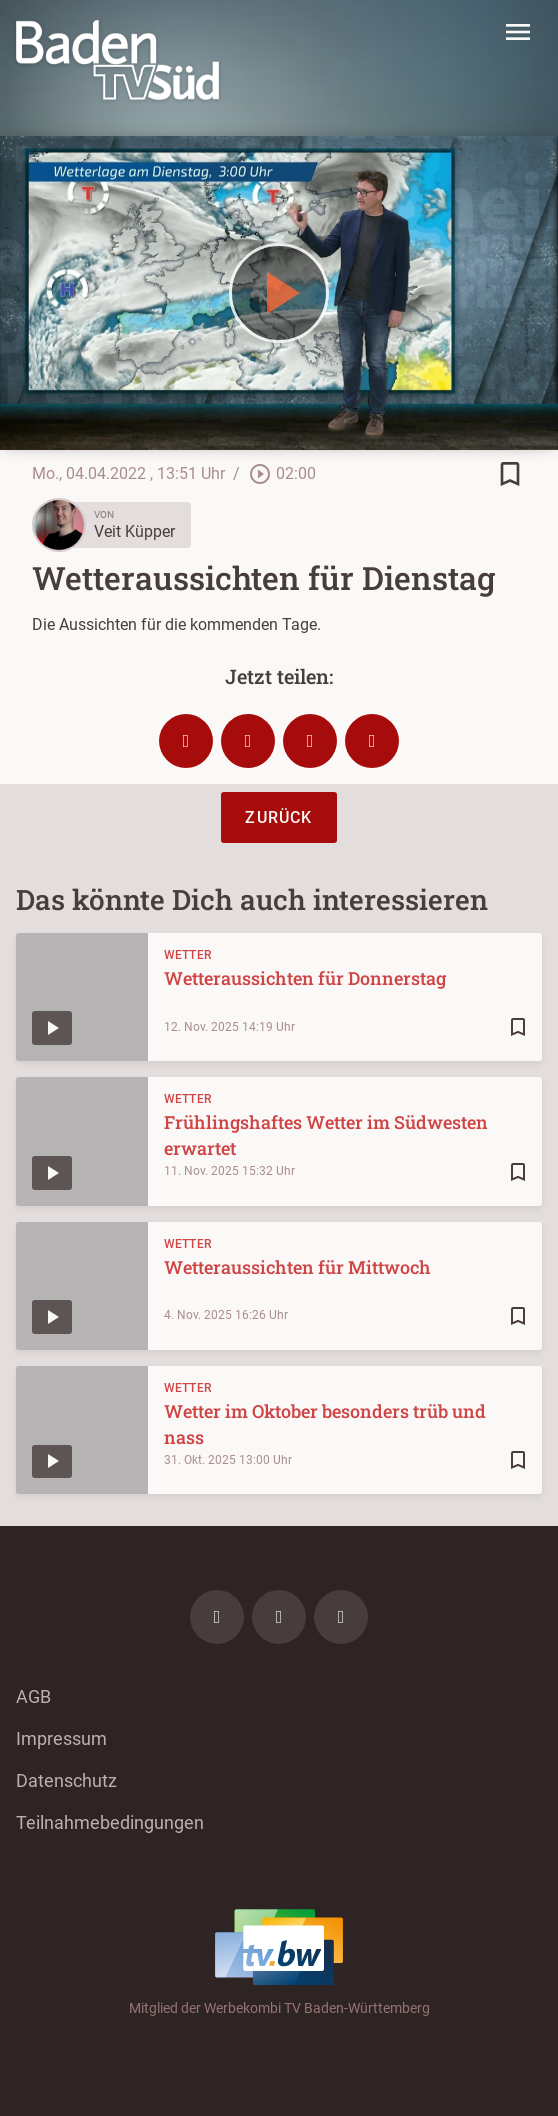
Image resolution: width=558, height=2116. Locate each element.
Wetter (188, 955)
